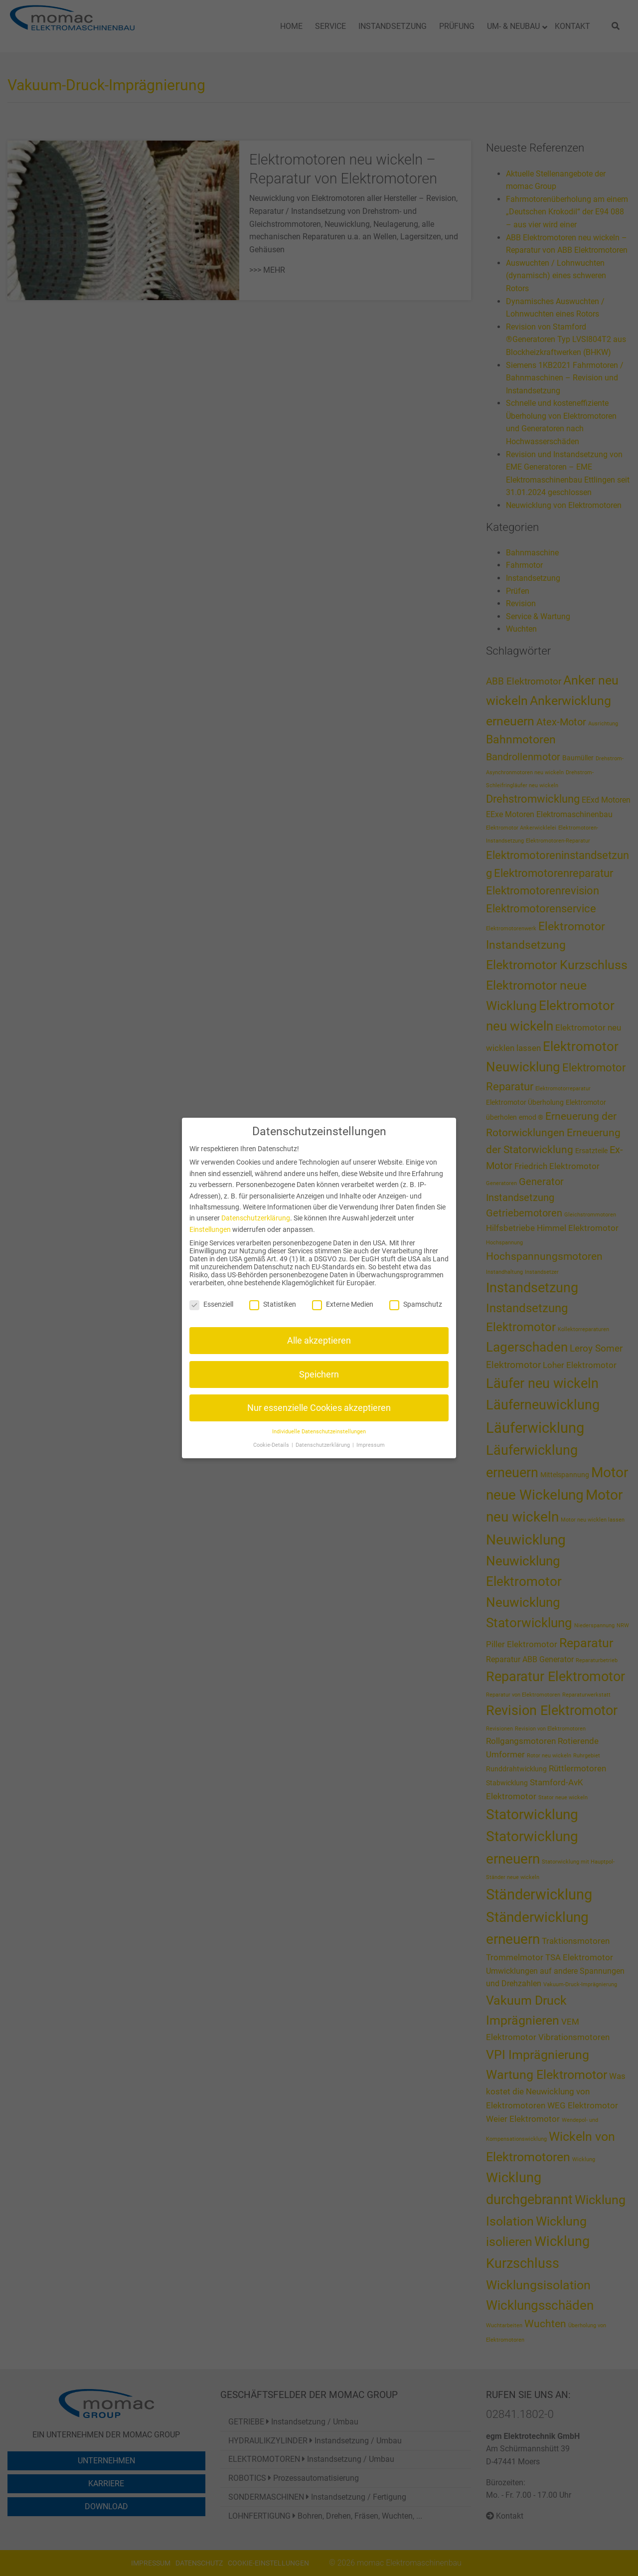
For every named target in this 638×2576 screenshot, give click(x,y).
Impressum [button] (370, 1445)
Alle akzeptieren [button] (319, 1341)
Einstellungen (210, 1229)
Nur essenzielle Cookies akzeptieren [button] (319, 1408)
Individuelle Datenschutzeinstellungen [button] (319, 1431)
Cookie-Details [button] (272, 1445)
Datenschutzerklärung (255, 1218)
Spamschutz (415, 1304)
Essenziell (211, 1304)
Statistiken (272, 1304)
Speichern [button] (319, 1374)
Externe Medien (342, 1304)
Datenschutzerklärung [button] (323, 1445)
